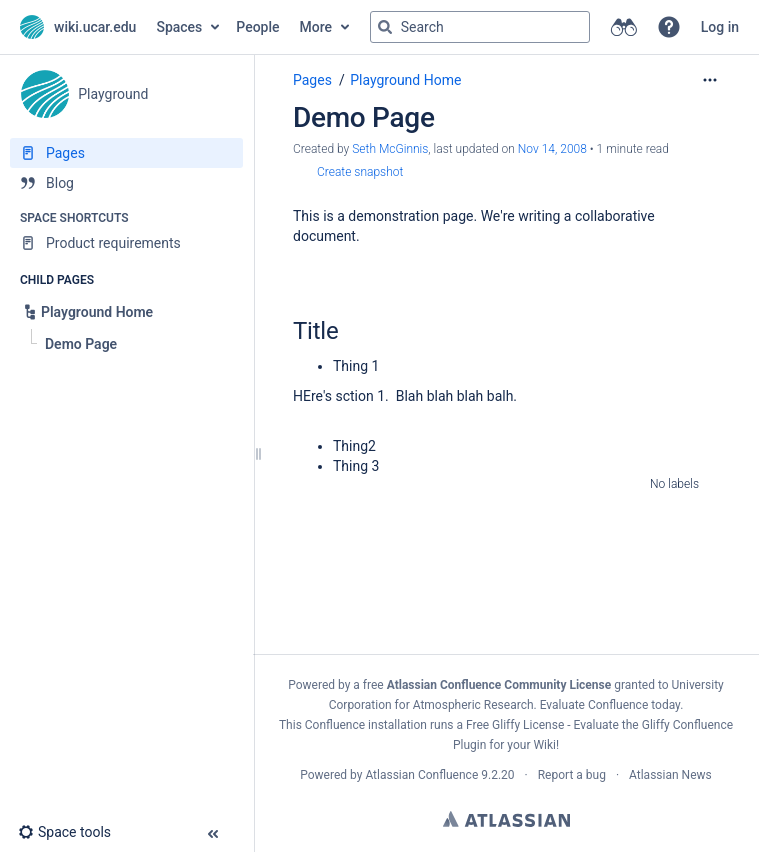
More (316, 27)
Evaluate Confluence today (610, 705)
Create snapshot (360, 172)
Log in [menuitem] (720, 27)
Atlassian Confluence (421, 775)
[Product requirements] (126, 243)
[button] (669, 27)
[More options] (710, 80)
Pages (312, 80)
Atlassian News (670, 775)
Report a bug (572, 775)
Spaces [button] (179, 27)
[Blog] (126, 183)
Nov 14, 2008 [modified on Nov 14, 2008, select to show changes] (552, 149)
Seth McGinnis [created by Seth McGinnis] (390, 149)
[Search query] (480, 27)
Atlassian (506, 819)
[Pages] (126, 153)
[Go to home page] (78, 27)
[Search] (385, 27)
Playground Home (405, 80)
